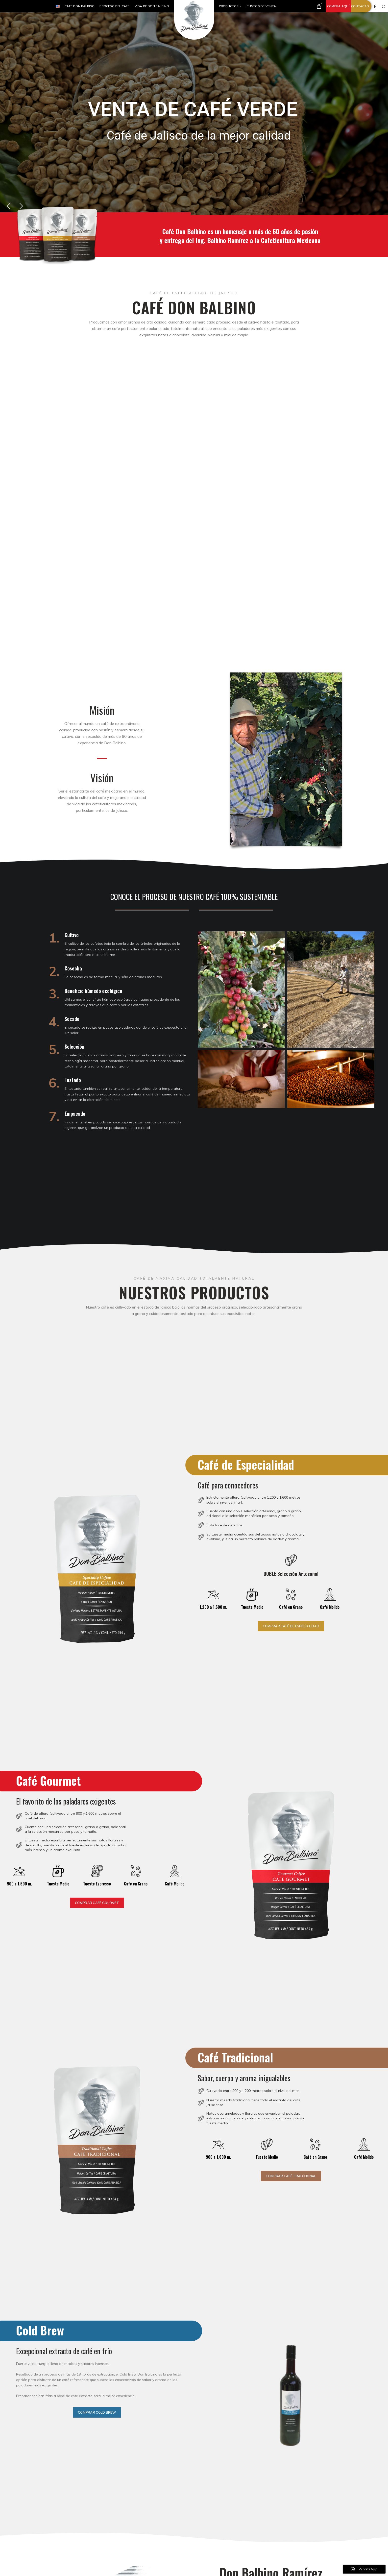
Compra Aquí (338, 6)
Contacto (360, 6)
